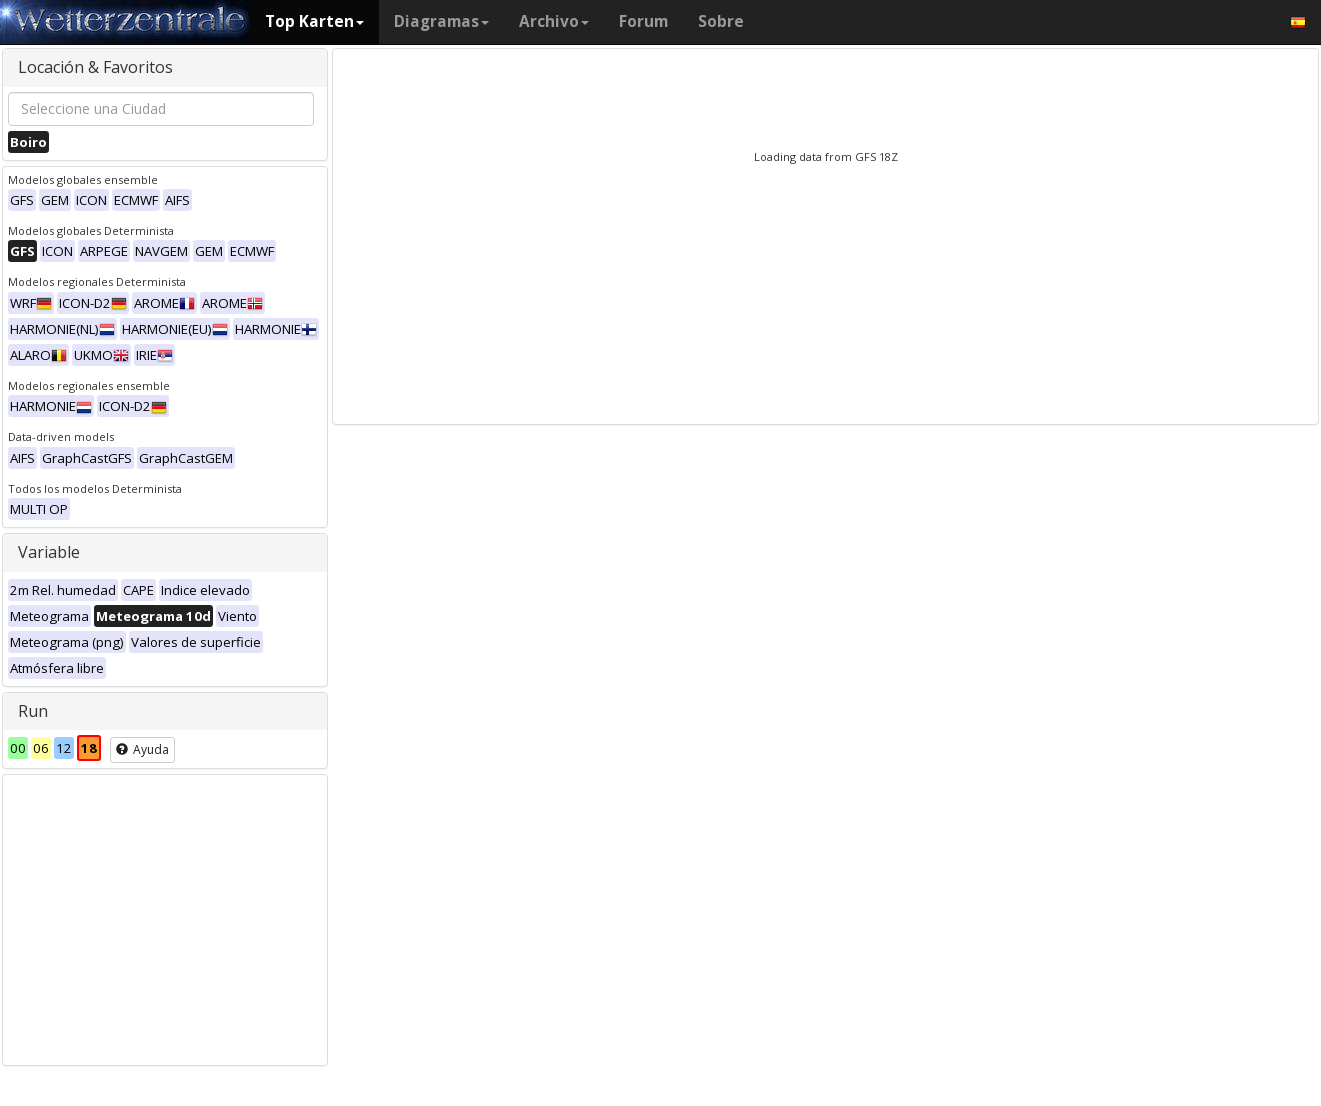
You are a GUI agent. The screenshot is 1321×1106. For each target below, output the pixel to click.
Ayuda (142, 749)
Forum (643, 21)
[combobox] (161, 109)
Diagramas (441, 21)
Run (33, 711)
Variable (49, 552)
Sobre (721, 21)
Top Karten (314, 21)
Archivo (554, 21)
